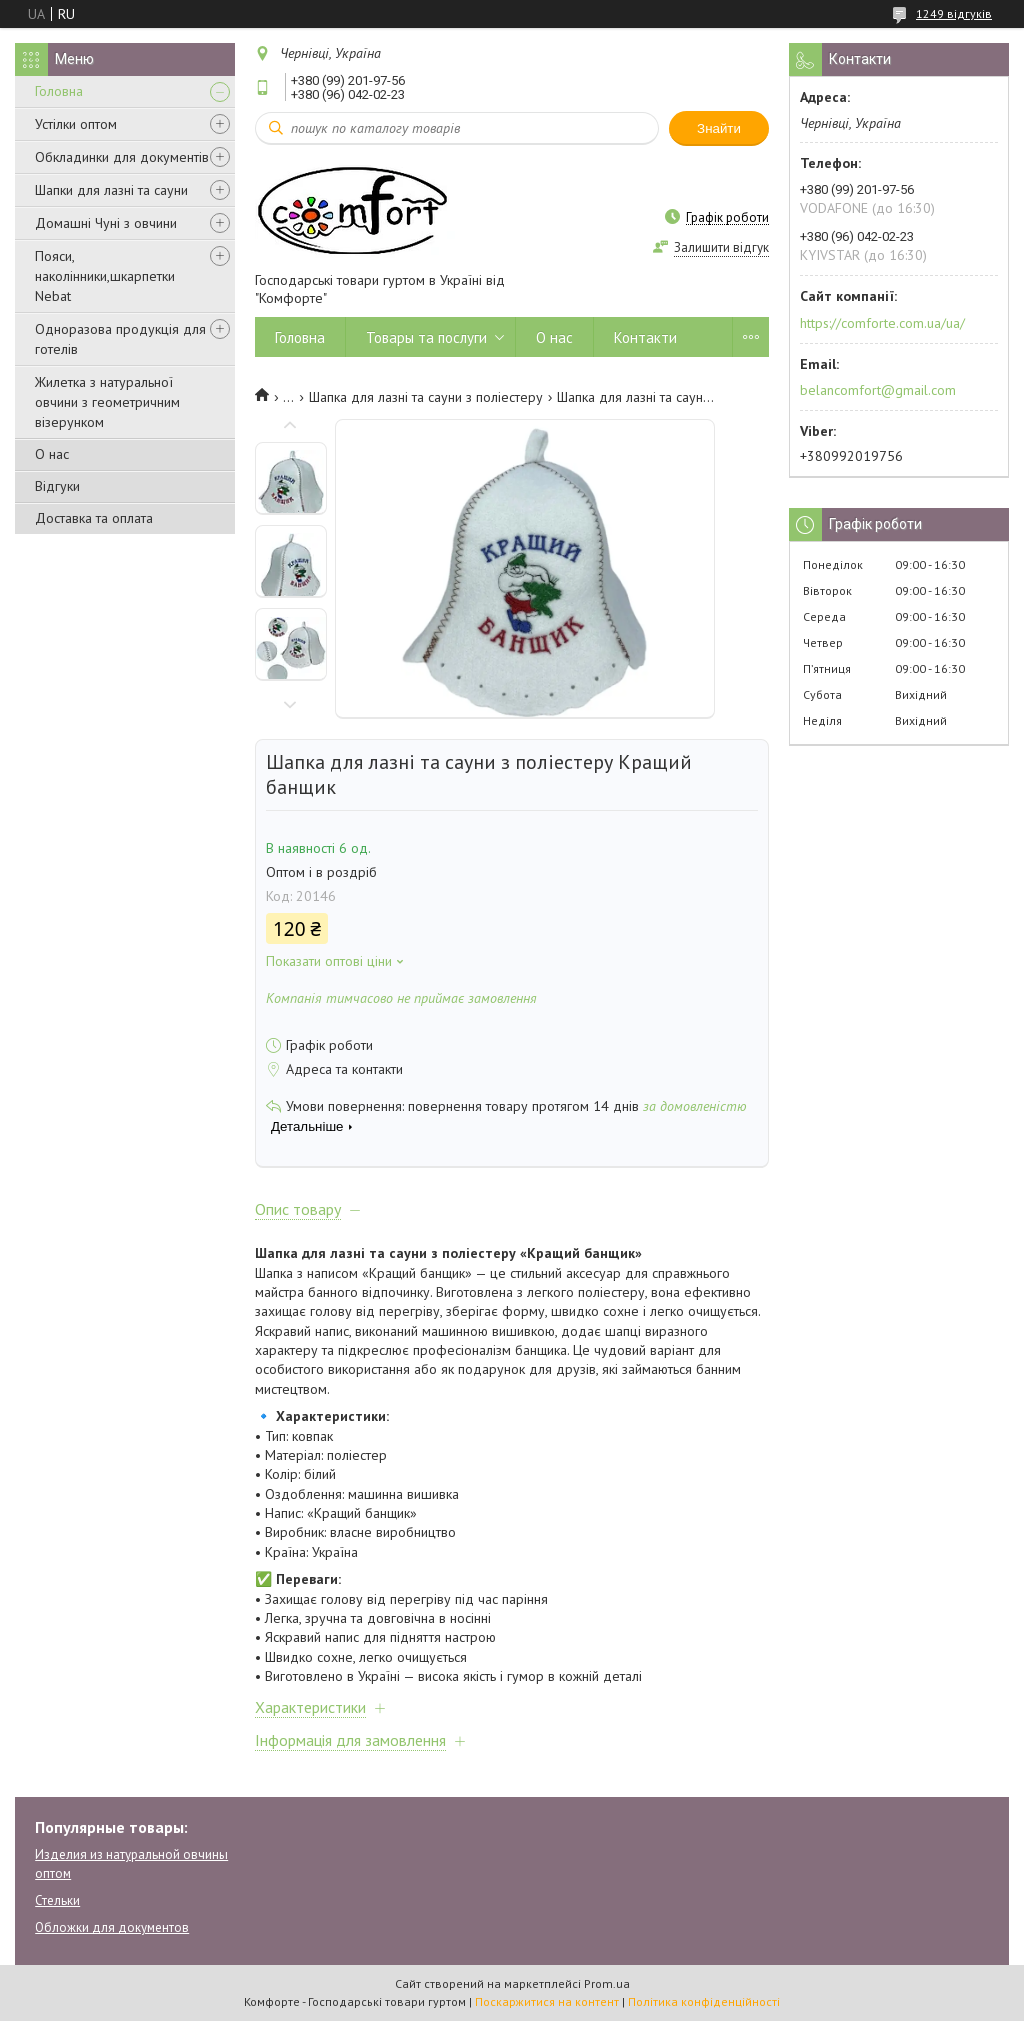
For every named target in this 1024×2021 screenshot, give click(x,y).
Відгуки (57, 486)
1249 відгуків (954, 13)
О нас (52, 454)
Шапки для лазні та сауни (111, 190)
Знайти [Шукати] (719, 128)
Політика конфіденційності (704, 2001)
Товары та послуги (426, 337)
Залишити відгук (721, 247)
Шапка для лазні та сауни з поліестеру (426, 397)
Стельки (57, 1900)
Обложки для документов (112, 1927)
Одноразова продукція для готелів (120, 339)
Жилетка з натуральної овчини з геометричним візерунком (107, 402)
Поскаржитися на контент (547, 2001)
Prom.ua (607, 1983)
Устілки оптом (76, 124)
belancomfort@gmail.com (878, 390)
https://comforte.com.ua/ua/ (882, 323)
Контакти (645, 337)
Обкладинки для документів (122, 157)
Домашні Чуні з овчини (106, 223)
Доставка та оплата (94, 518)
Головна (59, 91)
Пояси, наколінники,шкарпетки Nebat (105, 276)
